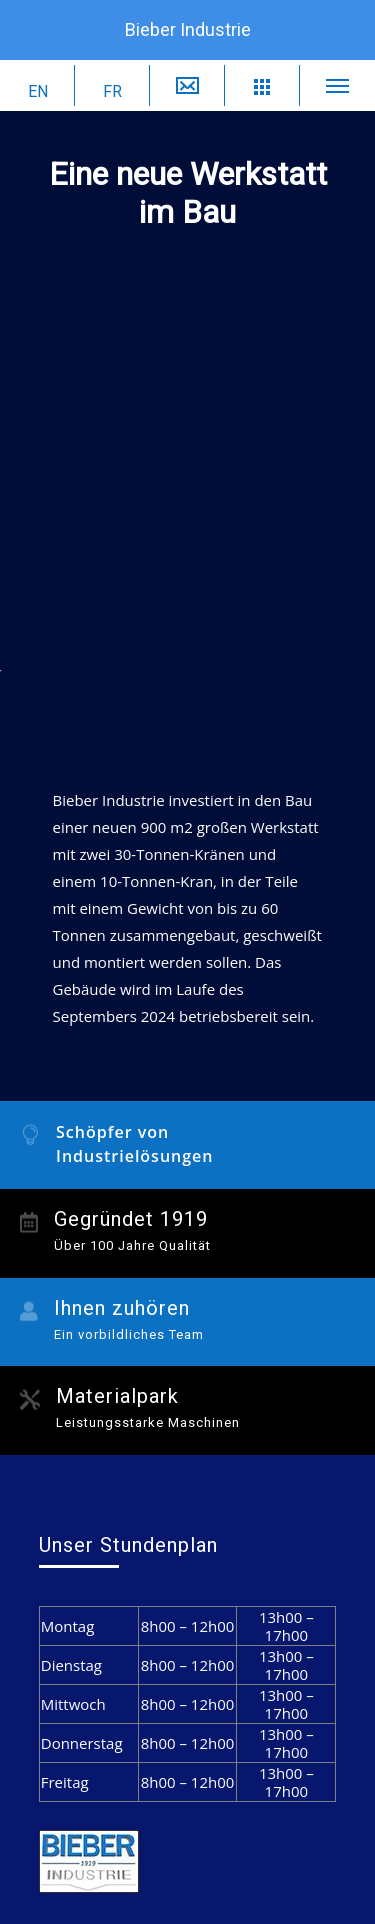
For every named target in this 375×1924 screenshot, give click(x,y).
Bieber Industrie (188, 29)
